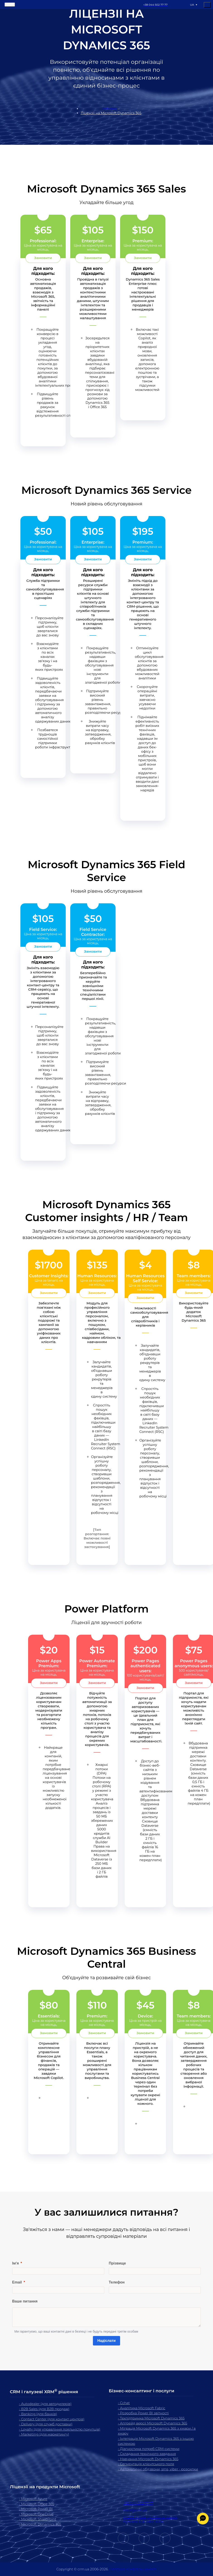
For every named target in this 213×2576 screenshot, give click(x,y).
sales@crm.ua (135, 2510)
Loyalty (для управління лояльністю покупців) (60, 2429)
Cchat (125, 2403)
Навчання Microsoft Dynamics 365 (149, 2459)
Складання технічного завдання (148, 2454)
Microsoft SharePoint (38, 2519)
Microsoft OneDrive (37, 2514)
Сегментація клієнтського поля (147, 2464)
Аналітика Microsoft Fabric (142, 2408)
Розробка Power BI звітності (144, 2413)
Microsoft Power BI (37, 2509)
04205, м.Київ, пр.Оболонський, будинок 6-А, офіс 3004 (150, 2519)
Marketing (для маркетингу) (45, 2434)
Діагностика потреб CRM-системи (149, 2449)
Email (17, 2282)
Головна (109, 109)
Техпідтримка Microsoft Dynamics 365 (152, 2418)
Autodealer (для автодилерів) (46, 2404)
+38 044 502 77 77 (138, 2503)
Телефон (117, 2282)
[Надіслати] (106, 2340)
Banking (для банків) (39, 2414)
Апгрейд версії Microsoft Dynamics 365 (153, 2423)
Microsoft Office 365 (37, 2504)
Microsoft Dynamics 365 (41, 2524)
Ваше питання (25, 2301)
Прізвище (117, 2263)
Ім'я (15, 2263)
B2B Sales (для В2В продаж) (45, 2409)
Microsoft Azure (34, 2499)
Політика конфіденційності (133, 2569)
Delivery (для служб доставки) (46, 2424)
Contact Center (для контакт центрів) (52, 2419)
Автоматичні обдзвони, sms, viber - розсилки (159, 2469)
